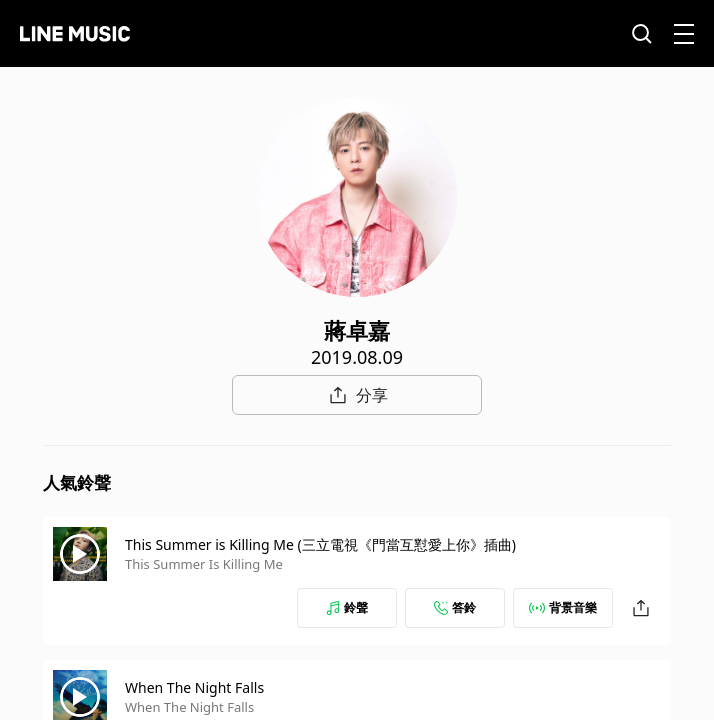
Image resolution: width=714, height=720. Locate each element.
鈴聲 (347, 607)
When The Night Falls (194, 687)
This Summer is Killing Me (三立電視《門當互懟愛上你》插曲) (320, 544)
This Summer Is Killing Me (204, 564)
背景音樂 (563, 607)
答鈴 (455, 607)
